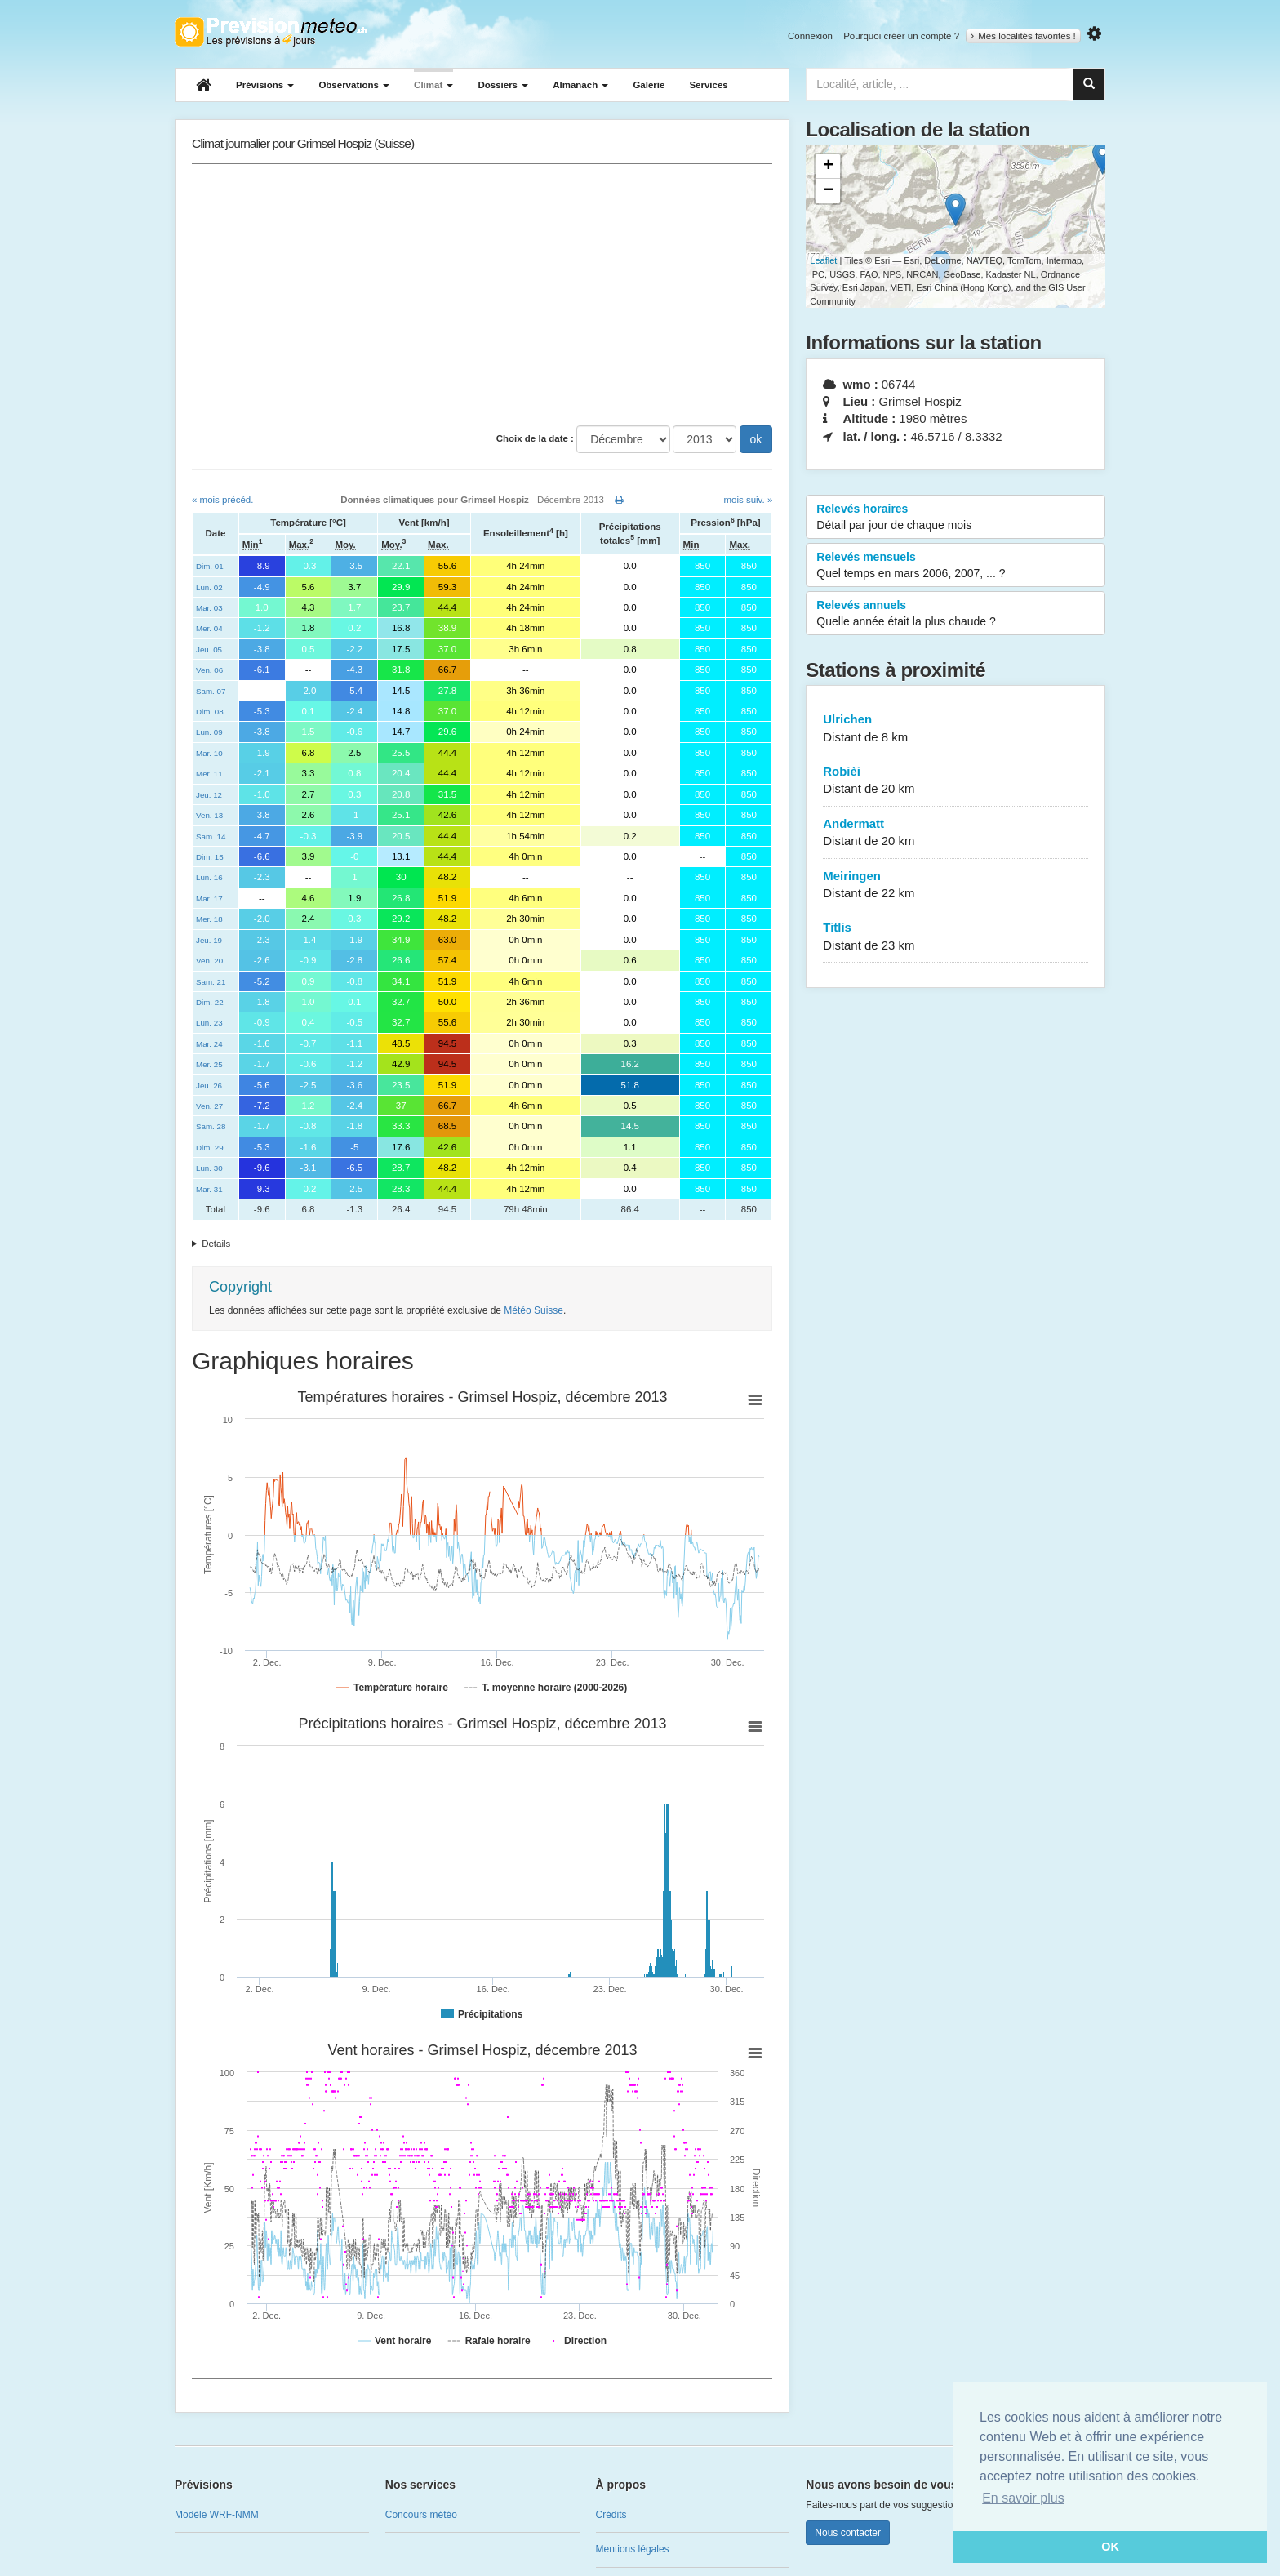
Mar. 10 (209, 753)
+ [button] (828, 166)
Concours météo (421, 2514)
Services (708, 85)
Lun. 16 (209, 877)
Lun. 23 (209, 1022)
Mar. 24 (209, 1043)
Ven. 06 (209, 669)
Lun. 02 (209, 587)
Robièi (955, 781)
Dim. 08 (210, 711)
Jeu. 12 (209, 794)
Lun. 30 (209, 1167)
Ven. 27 (209, 1105)
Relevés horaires (955, 517)
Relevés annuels (955, 614)
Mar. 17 (209, 898)
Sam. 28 (210, 1126)
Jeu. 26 (209, 1085)
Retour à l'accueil (271, 31)
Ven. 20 (209, 960)
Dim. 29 (210, 1147)
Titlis (955, 937)
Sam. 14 (210, 836)
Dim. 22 (210, 1002)
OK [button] (1110, 2546)
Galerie (648, 85)
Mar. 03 (209, 607)
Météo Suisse (533, 1310)
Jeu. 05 (209, 649)
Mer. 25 (209, 1064)
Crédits (611, 2514)
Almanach (580, 85)
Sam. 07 (210, 691)
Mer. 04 (209, 628)
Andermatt (955, 833)
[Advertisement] (482, 294)
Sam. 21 (210, 981)
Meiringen (955, 885)
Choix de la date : (535, 438)
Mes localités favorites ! (1023, 36)
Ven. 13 (209, 815)
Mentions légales (632, 2549)
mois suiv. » (747, 500)
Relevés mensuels (955, 565)
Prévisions (265, 85)
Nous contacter (848, 2532)
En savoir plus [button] (1023, 2498)
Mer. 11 (209, 773)
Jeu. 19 (209, 940)
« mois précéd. (222, 500)
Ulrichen (955, 728)
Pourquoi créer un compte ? (901, 36)
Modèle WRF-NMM (217, 2514)
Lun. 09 (209, 731)
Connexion (810, 36)
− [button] (828, 191)
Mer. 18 (209, 918)
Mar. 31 (209, 1189)
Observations (353, 85)
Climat (433, 85)
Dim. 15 (210, 856)
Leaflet (823, 260)
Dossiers (503, 85)
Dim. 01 (210, 566)
